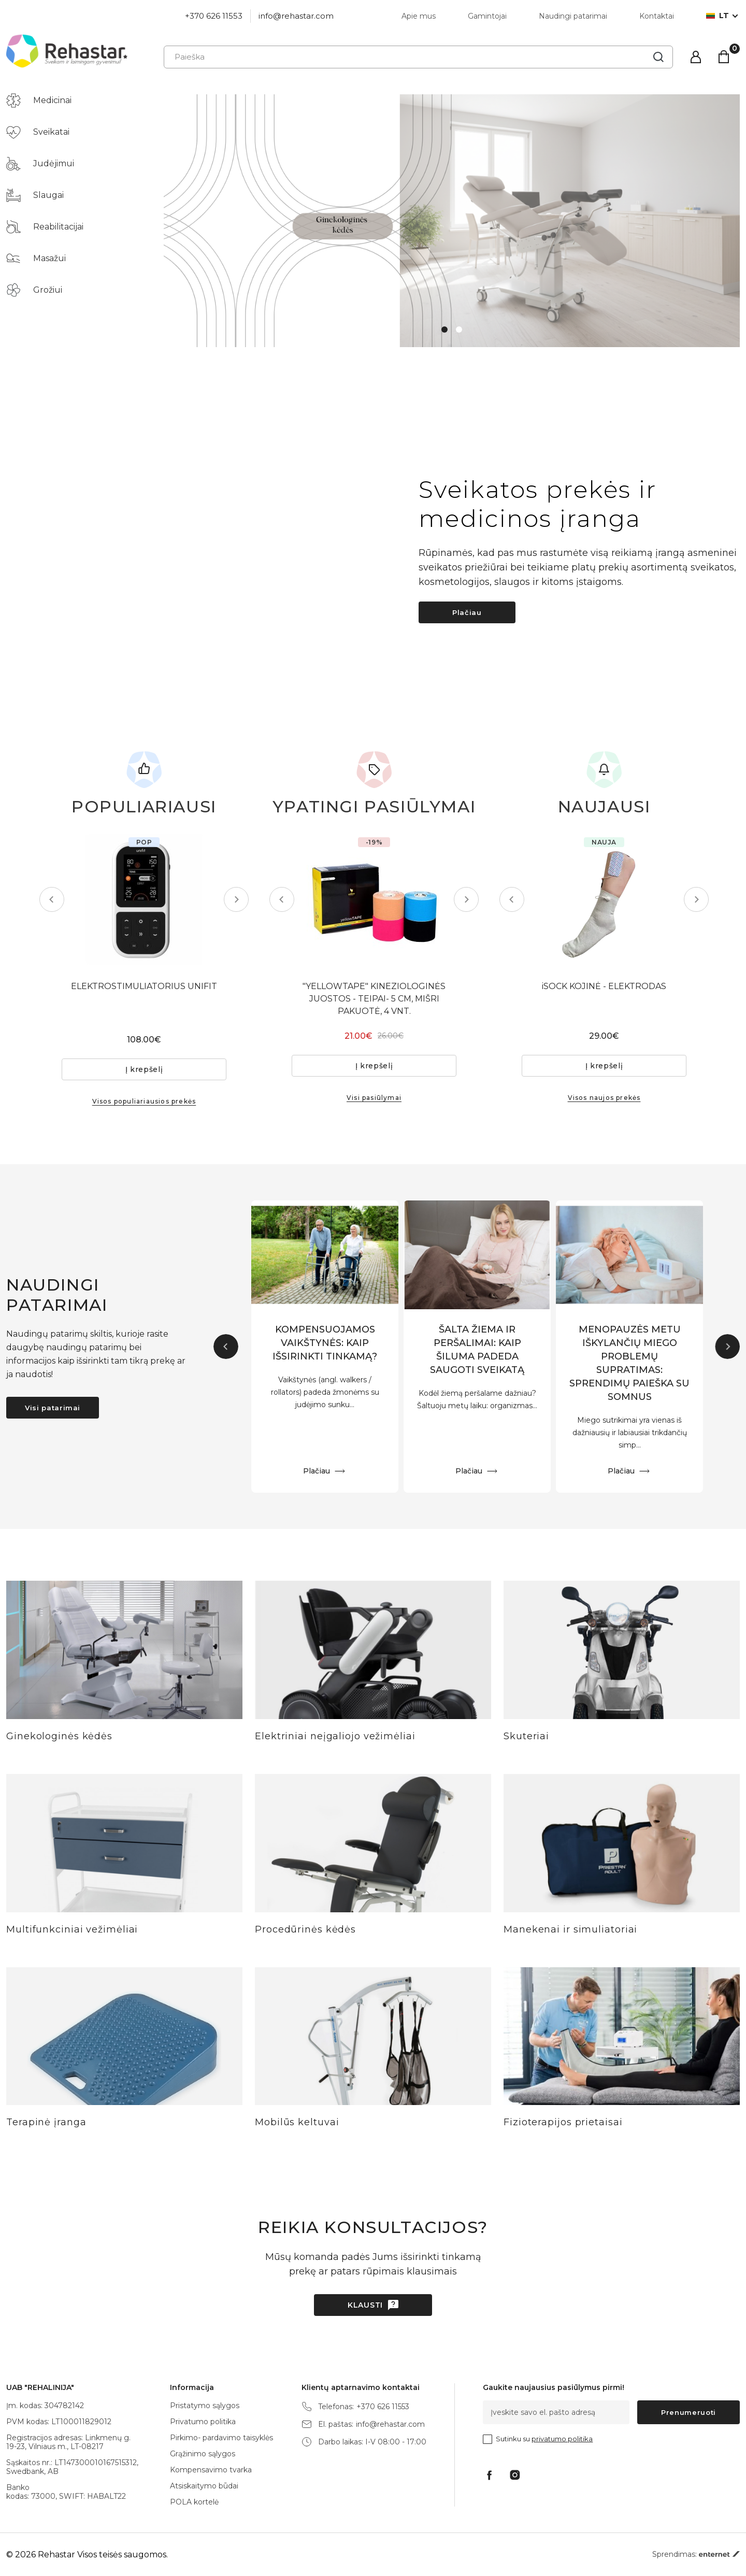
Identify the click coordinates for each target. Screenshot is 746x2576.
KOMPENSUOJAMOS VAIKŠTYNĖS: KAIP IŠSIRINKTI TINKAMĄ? (324, 1343)
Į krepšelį (144, 1069)
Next (236, 899)
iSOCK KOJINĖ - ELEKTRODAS (604, 986)
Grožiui (34, 290)
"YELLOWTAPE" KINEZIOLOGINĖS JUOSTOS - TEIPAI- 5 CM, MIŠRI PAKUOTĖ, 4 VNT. (374, 998)
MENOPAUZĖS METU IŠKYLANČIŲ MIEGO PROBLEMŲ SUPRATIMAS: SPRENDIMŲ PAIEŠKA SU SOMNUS (629, 1363)
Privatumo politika (203, 2421)
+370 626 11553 (213, 16)
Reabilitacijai (44, 227)
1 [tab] (444, 329)
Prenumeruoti (688, 2412)
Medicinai (38, 100)
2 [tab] (459, 329)
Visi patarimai (52, 1408)
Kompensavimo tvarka (211, 2469)
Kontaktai (656, 16)
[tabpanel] (452, 220)
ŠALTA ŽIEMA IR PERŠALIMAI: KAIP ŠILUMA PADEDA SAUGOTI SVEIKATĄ (477, 1350)
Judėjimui (40, 164)
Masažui (36, 258)
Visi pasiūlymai (374, 1097)
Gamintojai (487, 16)
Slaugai (35, 195)
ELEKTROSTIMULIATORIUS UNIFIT (144, 986)
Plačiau (467, 612)
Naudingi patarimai (573, 16)
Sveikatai (37, 132)
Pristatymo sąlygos (204, 2405)
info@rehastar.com (296, 16)
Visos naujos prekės (604, 1097)
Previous (51, 899)
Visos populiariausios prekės (144, 1101)
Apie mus (418, 16)
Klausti (365, 2305)
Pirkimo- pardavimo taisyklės (221, 2437)
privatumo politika (562, 2439)
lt (717, 15)
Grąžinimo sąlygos (202, 2453)
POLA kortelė (194, 2502)
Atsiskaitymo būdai (204, 2486)
